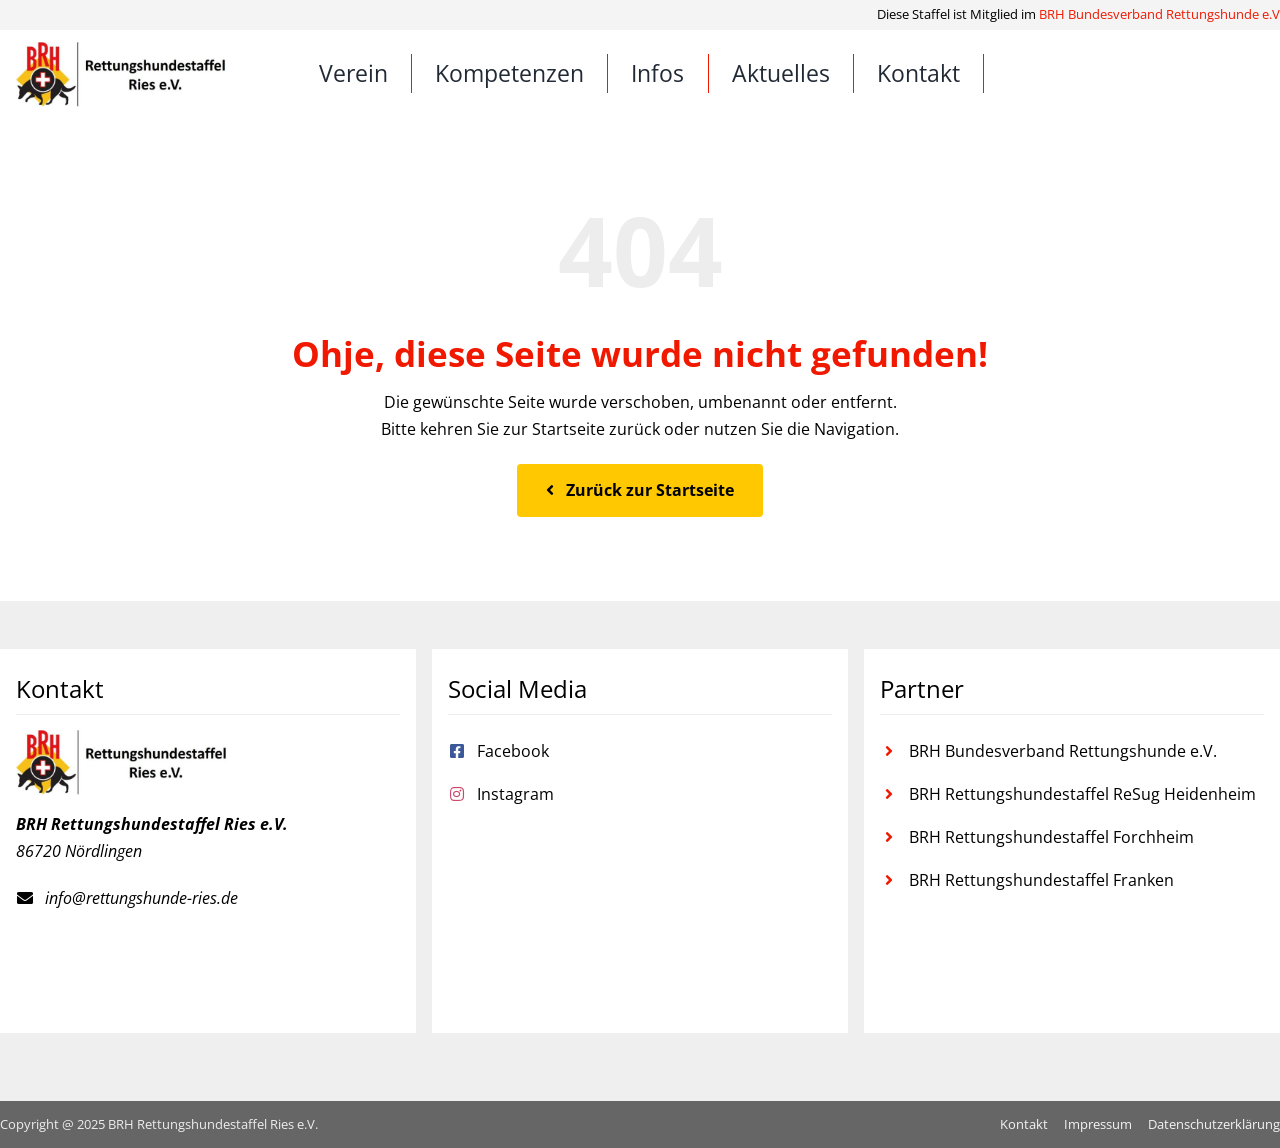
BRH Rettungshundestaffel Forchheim (1051, 837)
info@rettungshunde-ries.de (141, 898)
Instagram (515, 794)
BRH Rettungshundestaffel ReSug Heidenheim (1082, 794)
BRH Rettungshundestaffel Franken (1041, 880)
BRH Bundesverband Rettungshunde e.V (1159, 14)
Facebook (513, 751)
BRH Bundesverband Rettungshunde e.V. (1063, 751)
